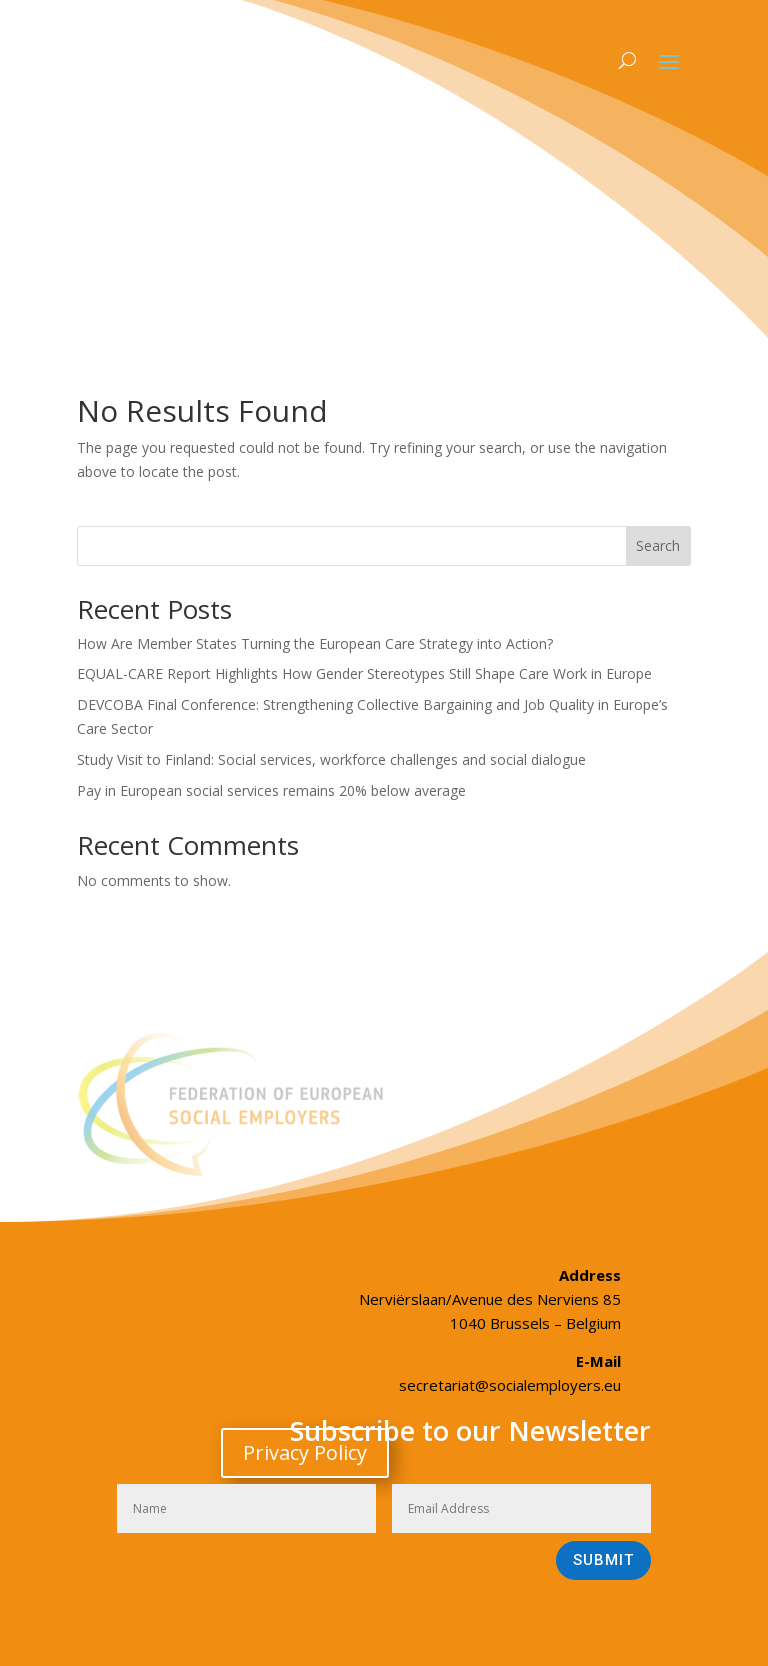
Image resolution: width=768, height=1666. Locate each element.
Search (658, 545)
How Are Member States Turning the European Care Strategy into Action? (315, 643)
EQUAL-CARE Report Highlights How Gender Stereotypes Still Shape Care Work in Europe (364, 673)
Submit (603, 1560)
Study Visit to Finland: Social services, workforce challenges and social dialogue (331, 759)
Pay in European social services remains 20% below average (271, 790)
